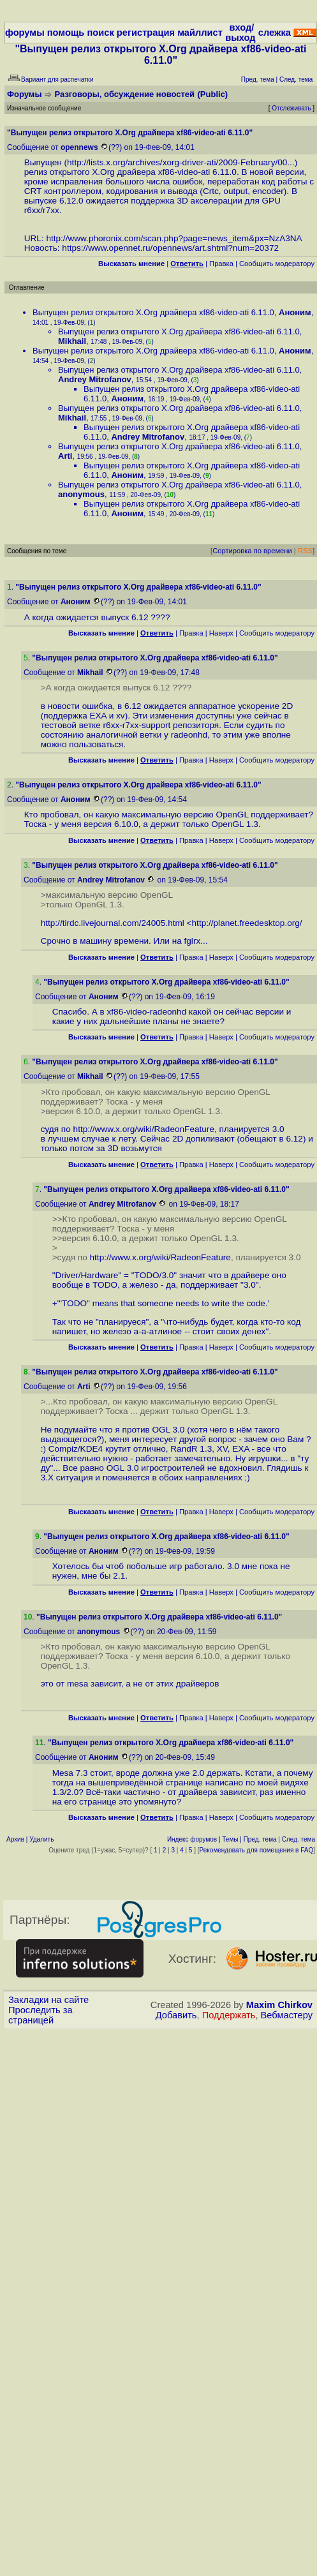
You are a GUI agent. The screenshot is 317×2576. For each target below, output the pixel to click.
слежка (274, 32)
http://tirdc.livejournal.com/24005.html (112, 923)
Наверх (221, 633)
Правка (221, 263)
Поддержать (229, 2015)
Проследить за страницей (40, 2015)
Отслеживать (291, 108)
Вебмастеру (287, 2015)
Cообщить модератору (276, 263)
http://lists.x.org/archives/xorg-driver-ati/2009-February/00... (181, 162)
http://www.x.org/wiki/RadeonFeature (143, 1129)
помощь (66, 32)
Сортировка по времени (252, 551)
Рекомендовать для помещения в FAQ (257, 1850)
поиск (100, 32)
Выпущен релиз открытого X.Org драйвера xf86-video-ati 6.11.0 (153, 312)
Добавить (176, 2015)
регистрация (146, 32)
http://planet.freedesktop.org (246, 923)
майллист (200, 32)
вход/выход (240, 32)
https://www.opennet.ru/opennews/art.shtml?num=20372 (170, 248)
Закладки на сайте (48, 2000)
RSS (305, 551)
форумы (25, 32)
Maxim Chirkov (279, 2005)
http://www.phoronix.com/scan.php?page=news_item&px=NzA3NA (174, 238)
